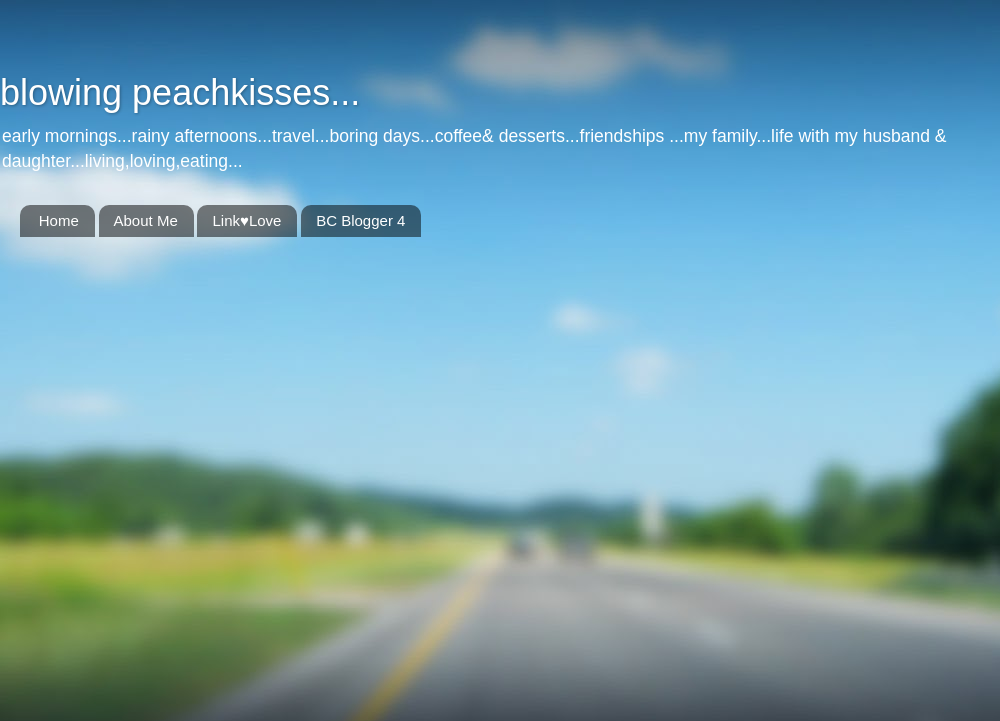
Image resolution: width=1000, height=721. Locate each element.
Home (59, 220)
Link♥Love (246, 220)
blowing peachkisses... (180, 92)
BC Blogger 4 (360, 220)
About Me (146, 220)
